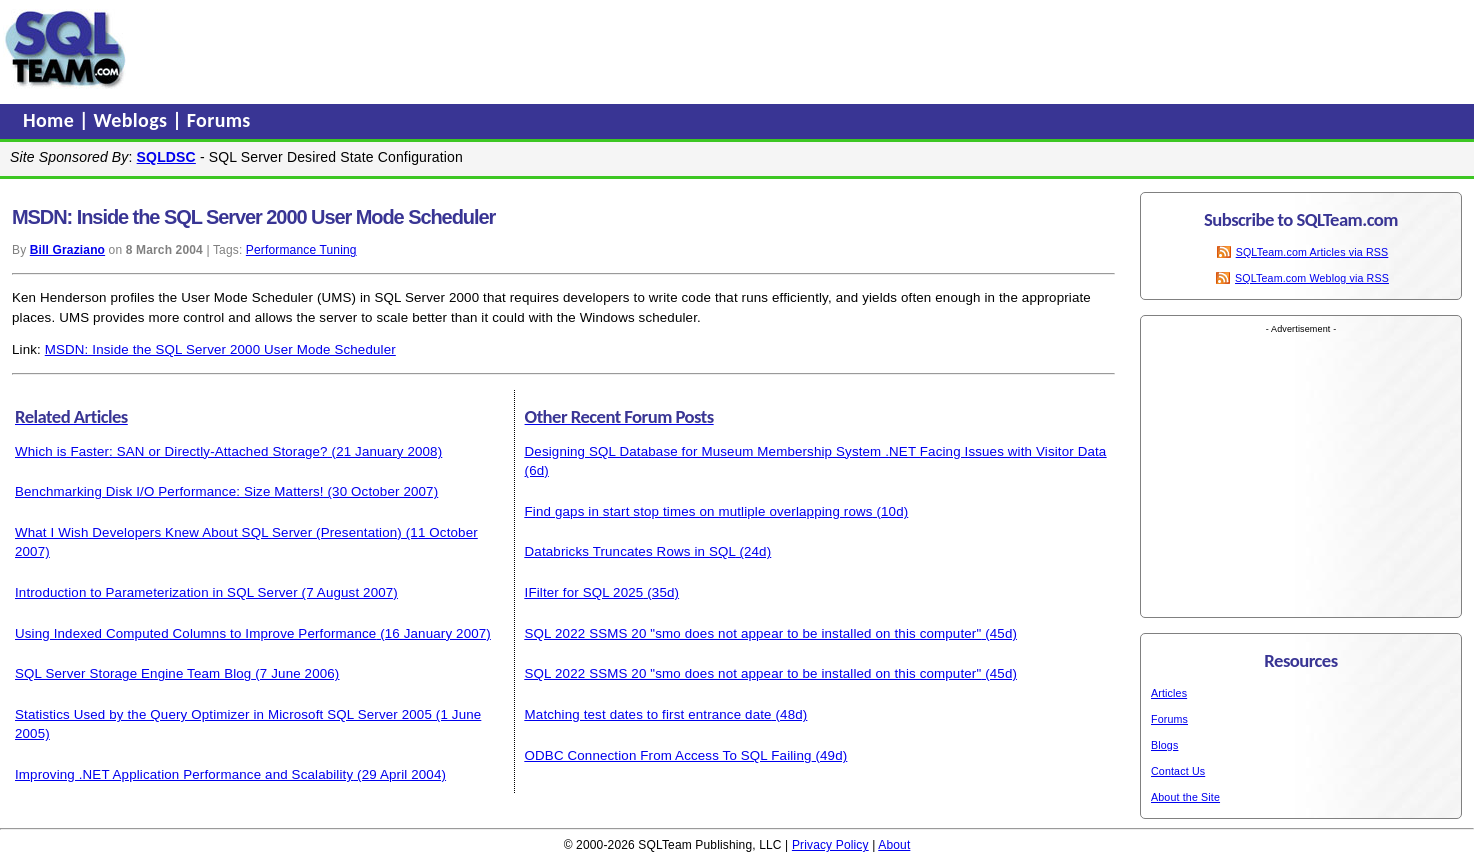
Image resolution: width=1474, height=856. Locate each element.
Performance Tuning (301, 250)
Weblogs (133, 120)
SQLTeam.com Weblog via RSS (1312, 278)
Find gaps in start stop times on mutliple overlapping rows (699, 511)
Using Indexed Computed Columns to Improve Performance (195, 633)
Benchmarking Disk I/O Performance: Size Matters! (169, 491)
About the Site (1185, 797)
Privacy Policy (830, 845)
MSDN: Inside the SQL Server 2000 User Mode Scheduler (220, 349)
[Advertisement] (513, 49)
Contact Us (1178, 771)
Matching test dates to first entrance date (648, 714)
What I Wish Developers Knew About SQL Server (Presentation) (208, 532)
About (894, 845)
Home (51, 120)
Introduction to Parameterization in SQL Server (156, 592)
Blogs (1164, 745)
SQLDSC (166, 157)
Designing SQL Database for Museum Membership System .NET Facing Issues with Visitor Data (816, 451)
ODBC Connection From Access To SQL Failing (668, 755)
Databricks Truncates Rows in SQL (630, 551)
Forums (219, 120)
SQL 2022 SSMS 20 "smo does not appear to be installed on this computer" (753, 633)
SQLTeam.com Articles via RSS (1312, 252)
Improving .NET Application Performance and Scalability (184, 774)
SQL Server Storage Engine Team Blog (133, 673)
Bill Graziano (67, 250)
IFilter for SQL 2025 (584, 592)
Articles (1169, 693)
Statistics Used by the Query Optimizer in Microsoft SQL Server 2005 (223, 714)
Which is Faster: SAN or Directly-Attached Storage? (171, 451)
